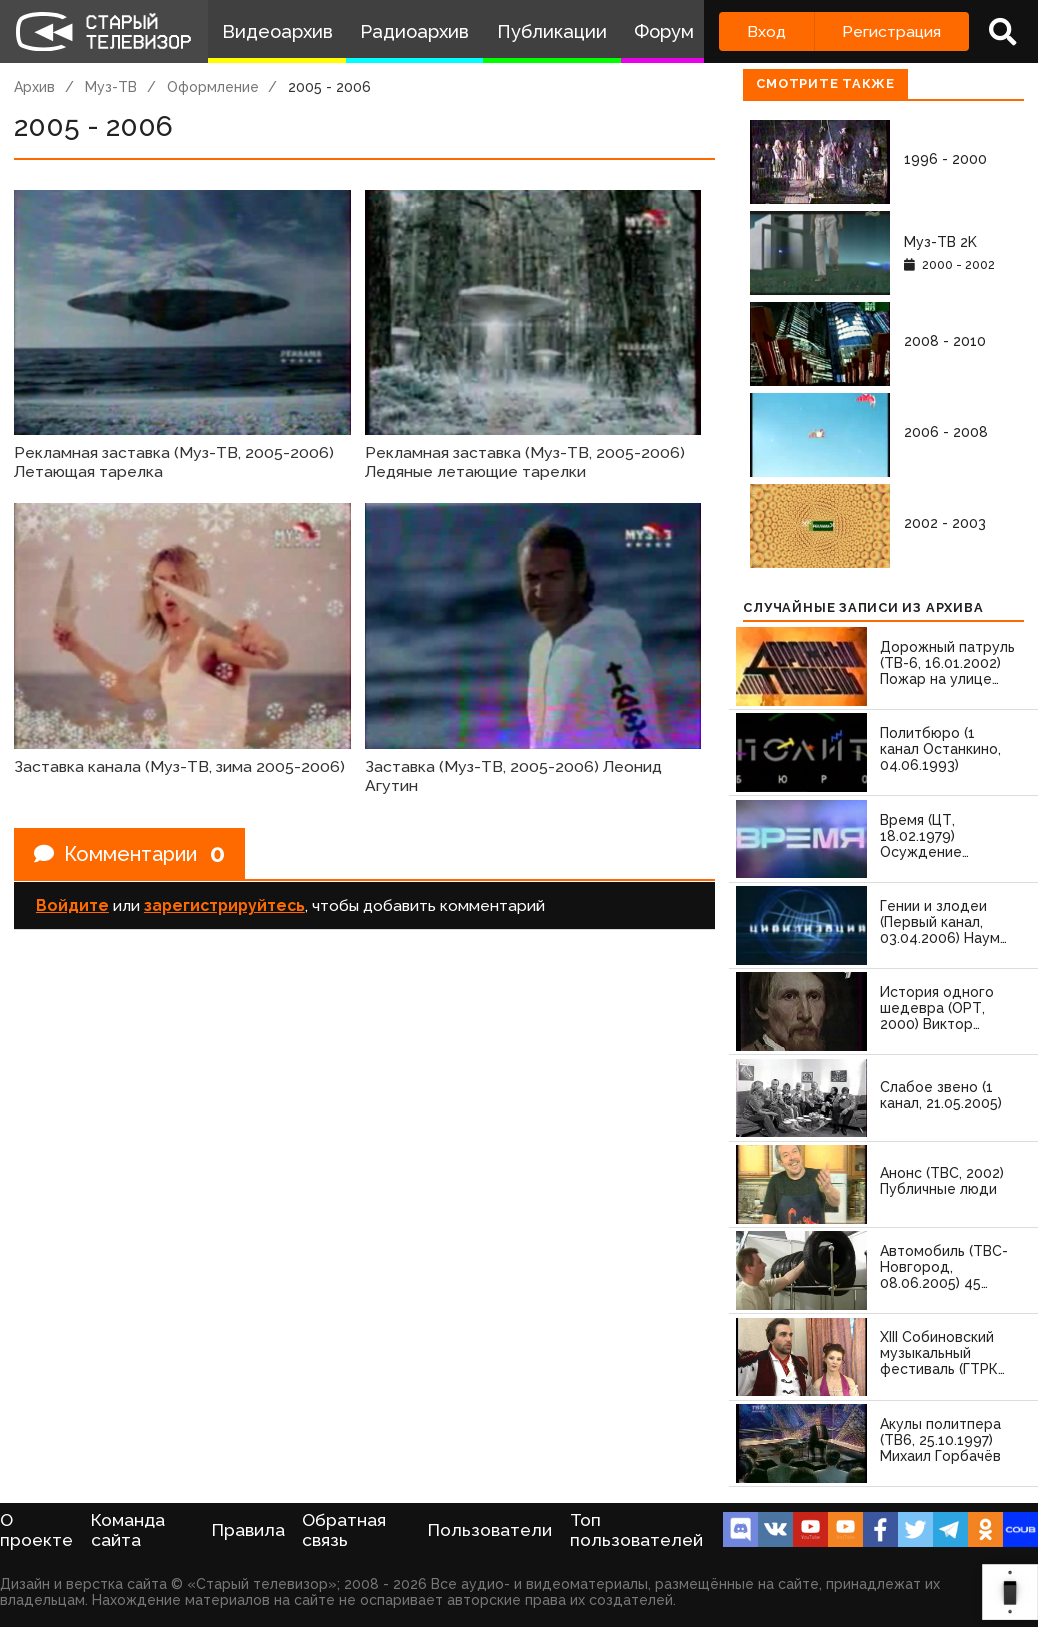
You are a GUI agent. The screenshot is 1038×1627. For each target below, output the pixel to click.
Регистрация (891, 31)
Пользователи (490, 1530)
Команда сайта (128, 1530)
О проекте (36, 1530)
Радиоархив (414, 31)
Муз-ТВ (111, 87)
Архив (34, 87)
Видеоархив (277, 31)
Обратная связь (344, 1530)
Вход (766, 31)
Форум (664, 31)
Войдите (72, 905)
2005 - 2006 (329, 87)
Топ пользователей (636, 1530)
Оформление (213, 87)
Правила (248, 1530)
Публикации (552, 31)
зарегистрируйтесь (224, 905)
